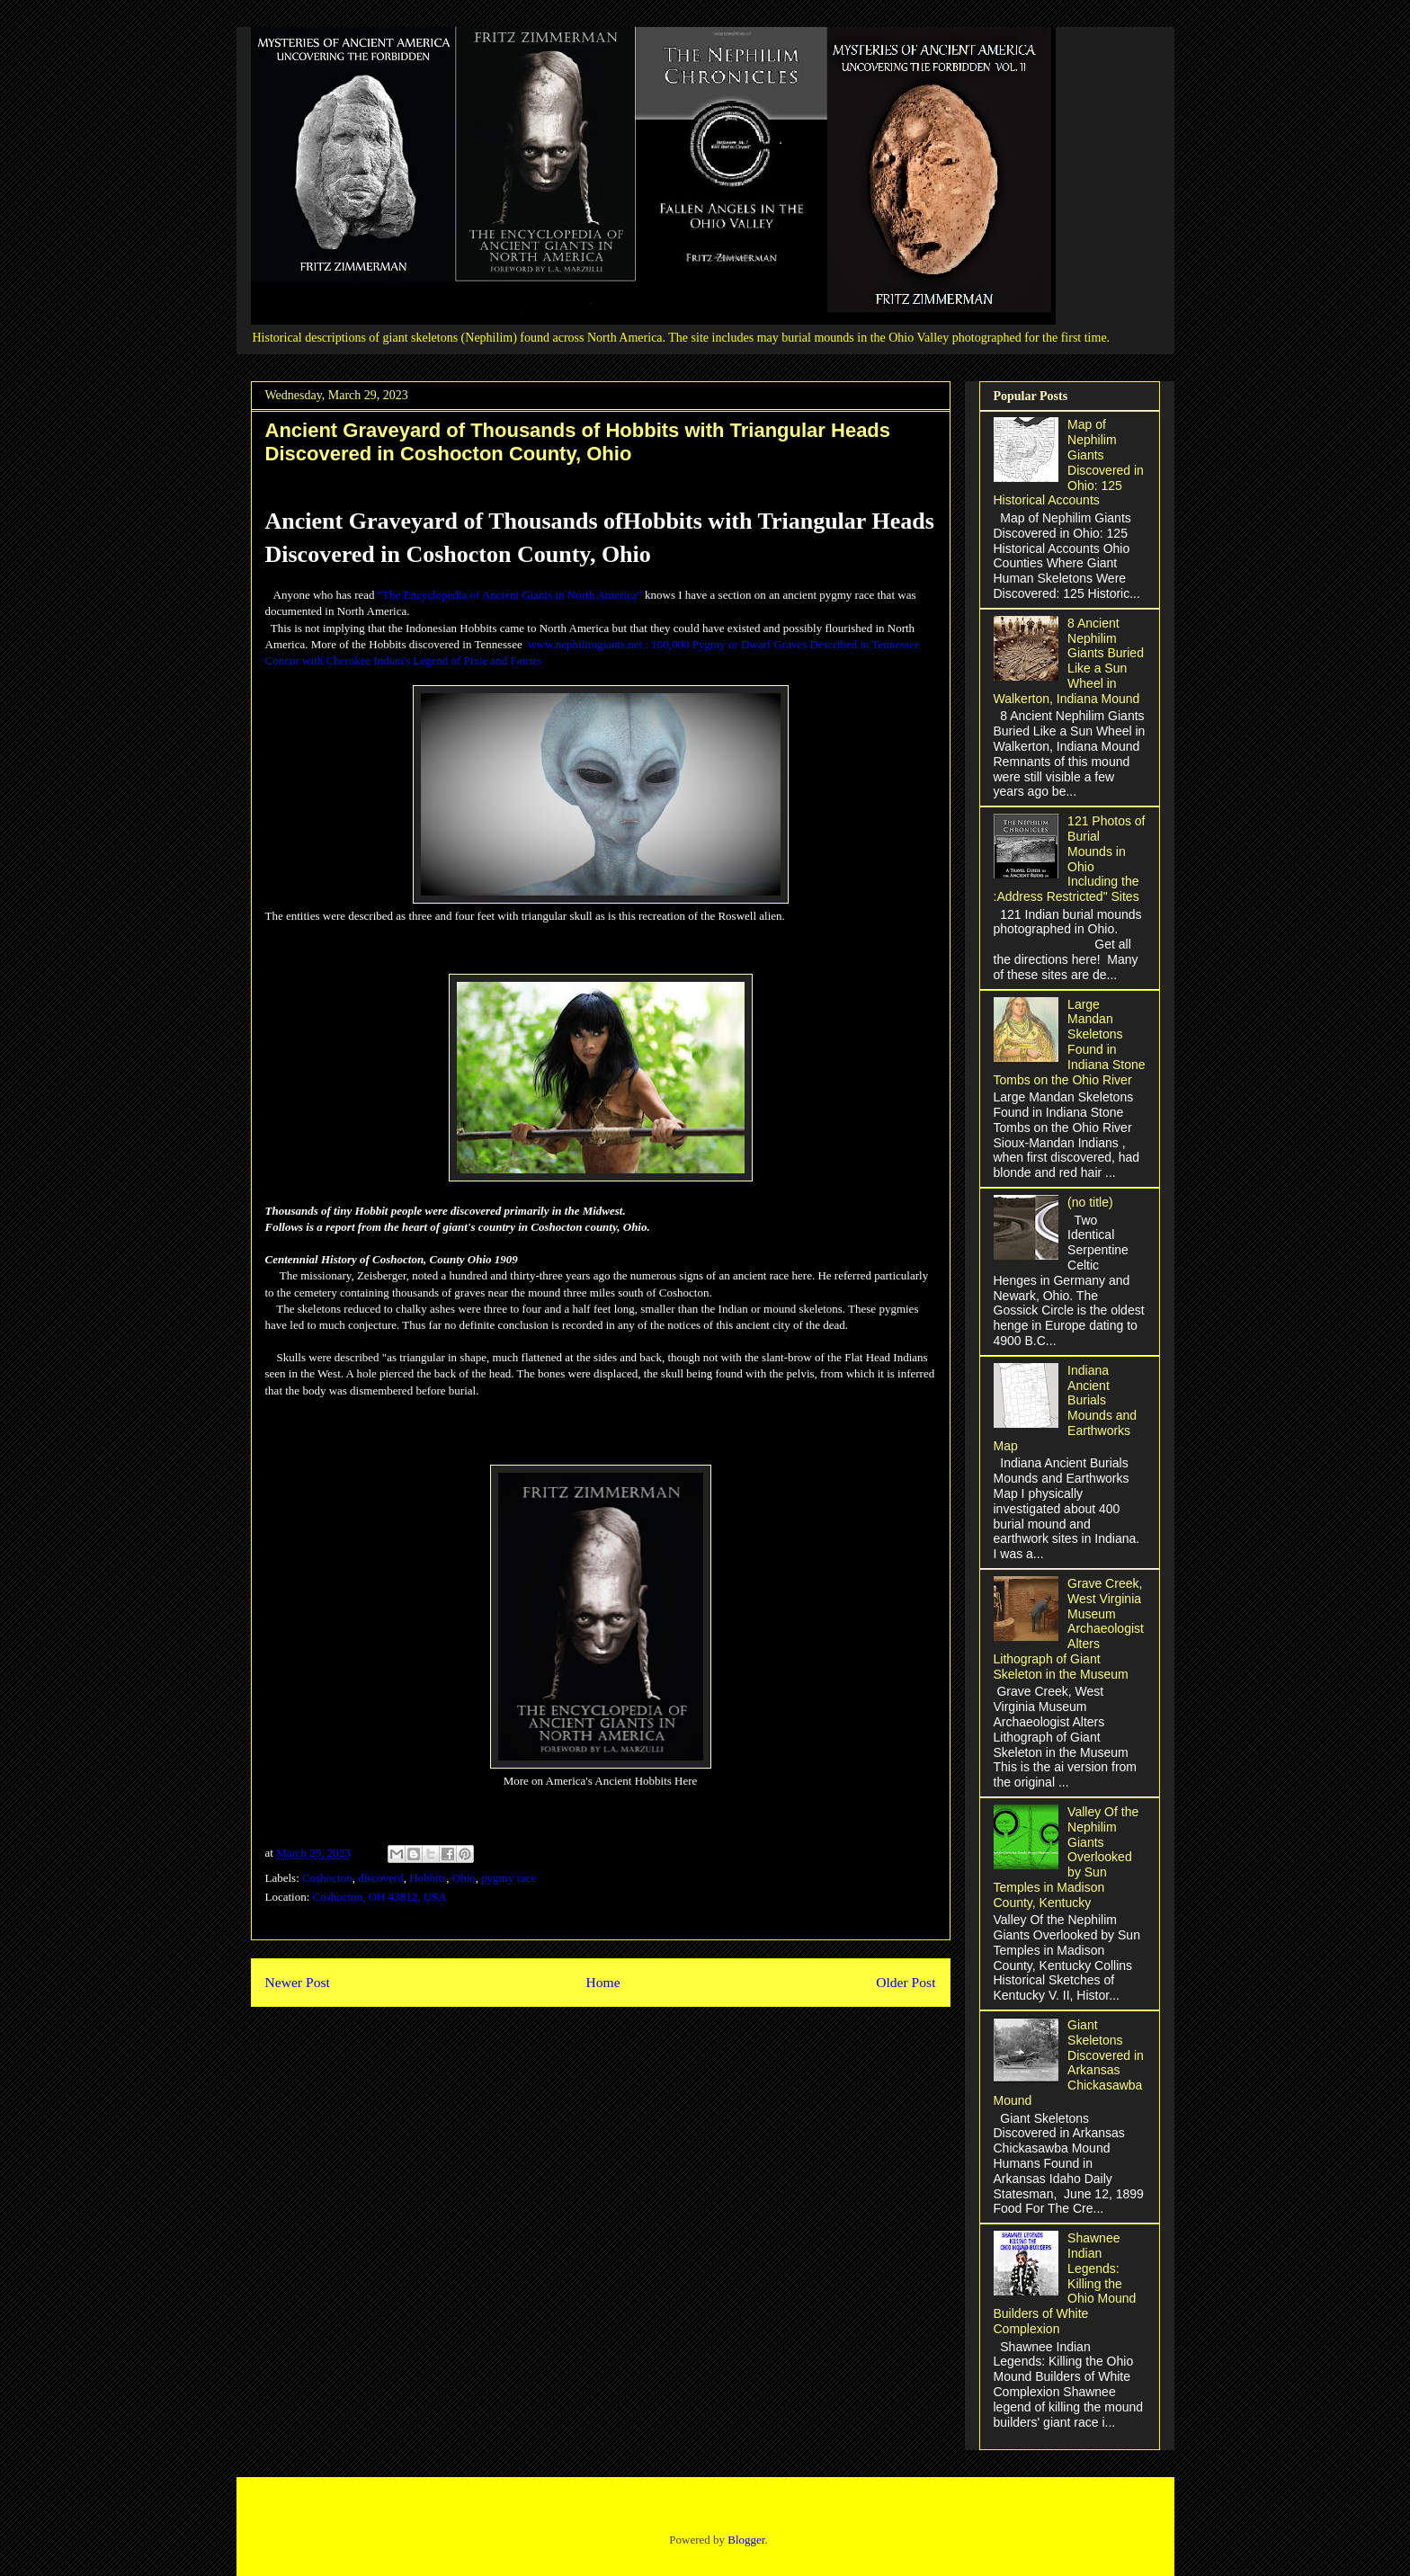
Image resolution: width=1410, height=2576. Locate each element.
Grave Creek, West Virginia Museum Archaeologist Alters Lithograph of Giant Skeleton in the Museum (1069, 1628)
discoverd (381, 1878)
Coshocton (327, 1878)
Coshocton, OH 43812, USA (380, 1896)
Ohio (464, 1878)
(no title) (1090, 1202)
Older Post (905, 1982)
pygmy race (508, 1878)
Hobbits (427, 1878)
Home (602, 1982)
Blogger (745, 2539)
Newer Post (297, 1982)
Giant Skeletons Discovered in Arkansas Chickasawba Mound (1069, 2063)
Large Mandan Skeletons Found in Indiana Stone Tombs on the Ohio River (1070, 1042)
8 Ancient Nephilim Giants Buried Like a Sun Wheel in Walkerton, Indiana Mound (1069, 661)
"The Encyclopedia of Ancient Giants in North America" (510, 595)
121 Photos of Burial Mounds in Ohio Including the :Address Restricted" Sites (1070, 859)
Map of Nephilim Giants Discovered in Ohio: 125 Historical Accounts (1069, 462)
